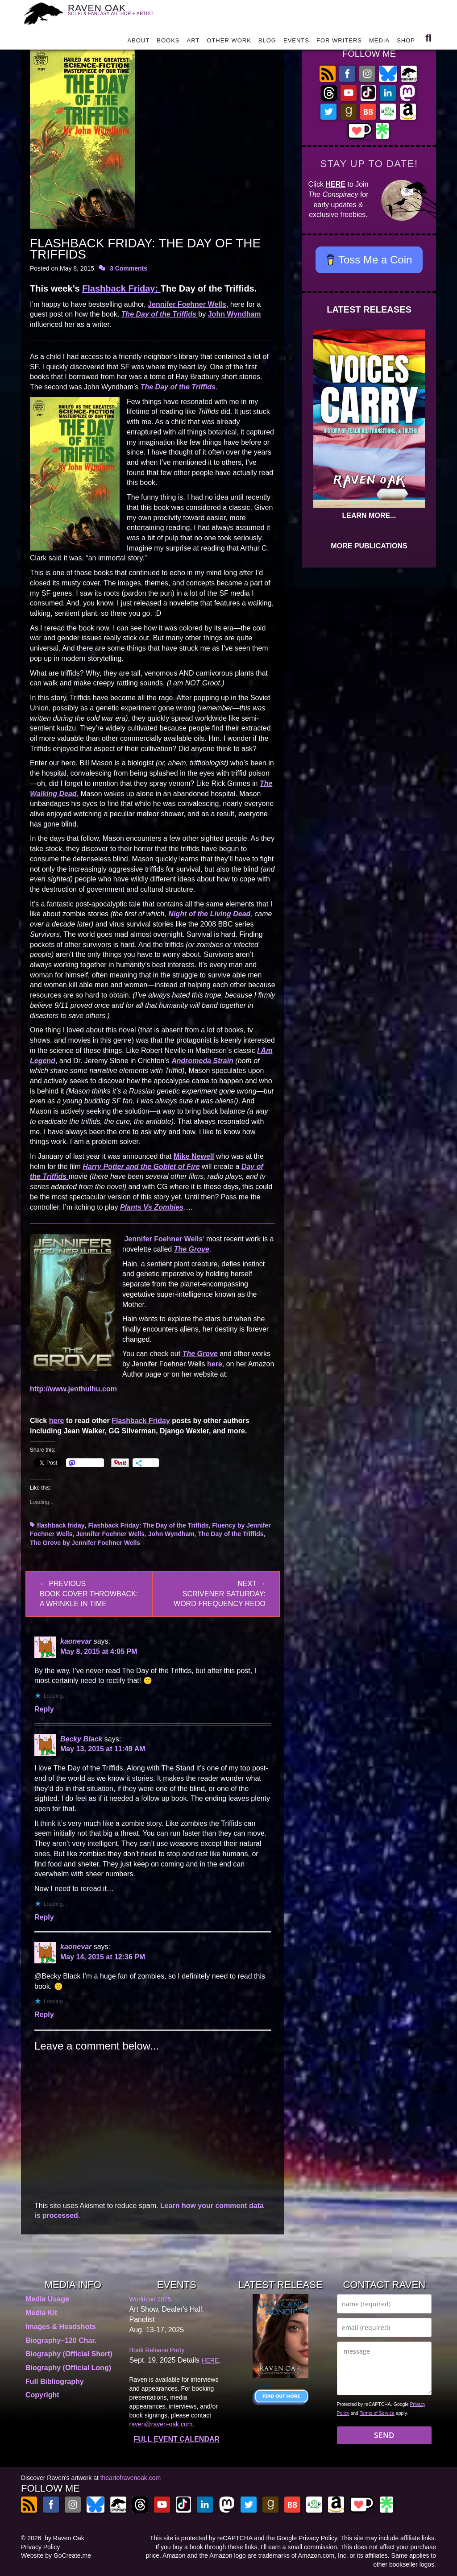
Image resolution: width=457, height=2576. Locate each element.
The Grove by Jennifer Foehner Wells (85, 1542)
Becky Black (81, 1739)
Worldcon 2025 (150, 2299)
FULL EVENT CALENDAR (176, 2439)
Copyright (42, 2395)
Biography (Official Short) (68, 2354)
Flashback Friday (141, 1420)
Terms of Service (377, 2413)
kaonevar (75, 1641)
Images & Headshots (60, 2326)
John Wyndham (234, 314)
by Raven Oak (64, 2538)
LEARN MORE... (369, 515)
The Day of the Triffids (231, 1533)
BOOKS (168, 42)
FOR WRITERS (339, 42)
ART (193, 42)
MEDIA (379, 42)
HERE (335, 184)
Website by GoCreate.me (56, 2555)
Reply (44, 1709)
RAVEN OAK (116, 13)
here (214, 1364)
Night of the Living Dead (209, 914)
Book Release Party (157, 2350)
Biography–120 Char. (60, 2340)
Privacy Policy (40, 2547)
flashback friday (61, 1525)
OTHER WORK (229, 42)
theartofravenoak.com (130, 2477)
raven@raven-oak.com (161, 2424)
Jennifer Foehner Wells (187, 304)
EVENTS (296, 42)
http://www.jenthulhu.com (74, 1389)
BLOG (267, 42)
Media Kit (41, 2313)
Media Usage (47, 2299)
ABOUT (138, 42)
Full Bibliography (54, 2381)
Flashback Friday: (121, 288)
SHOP (406, 42)
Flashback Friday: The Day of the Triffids (148, 1525)
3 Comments (128, 268)
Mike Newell (194, 1156)
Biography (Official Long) (68, 2367)
